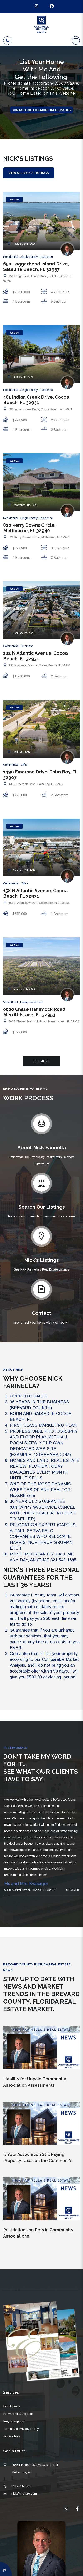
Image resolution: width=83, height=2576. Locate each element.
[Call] (7, 40)
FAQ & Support (13, 2421)
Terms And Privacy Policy (21, 2429)
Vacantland (11, 1002)
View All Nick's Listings (29, 173)
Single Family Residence (36, 256)
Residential (11, 256)
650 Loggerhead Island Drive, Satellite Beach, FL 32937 (36, 266)
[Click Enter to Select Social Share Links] (6, 2569)
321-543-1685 (21, 2486)
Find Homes (11, 2406)
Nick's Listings (41, 1260)
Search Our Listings (41, 1207)
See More (41, 1061)
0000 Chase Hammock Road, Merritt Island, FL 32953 (35, 1012)
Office (24, 764)
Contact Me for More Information (41, 110)
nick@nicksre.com (24, 2493)
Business (27, 646)
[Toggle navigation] (76, 40)
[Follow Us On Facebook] (49, 6)
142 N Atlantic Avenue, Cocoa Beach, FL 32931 (35, 655)
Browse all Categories (18, 2413)
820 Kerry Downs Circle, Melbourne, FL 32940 (29, 527)
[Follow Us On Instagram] (33, 6)
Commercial (11, 646)
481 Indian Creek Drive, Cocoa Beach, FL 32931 (36, 399)
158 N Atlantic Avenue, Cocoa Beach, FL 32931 (35, 893)
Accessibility (11, 2436)
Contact (41, 1313)
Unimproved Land (31, 1002)
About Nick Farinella (41, 1148)
